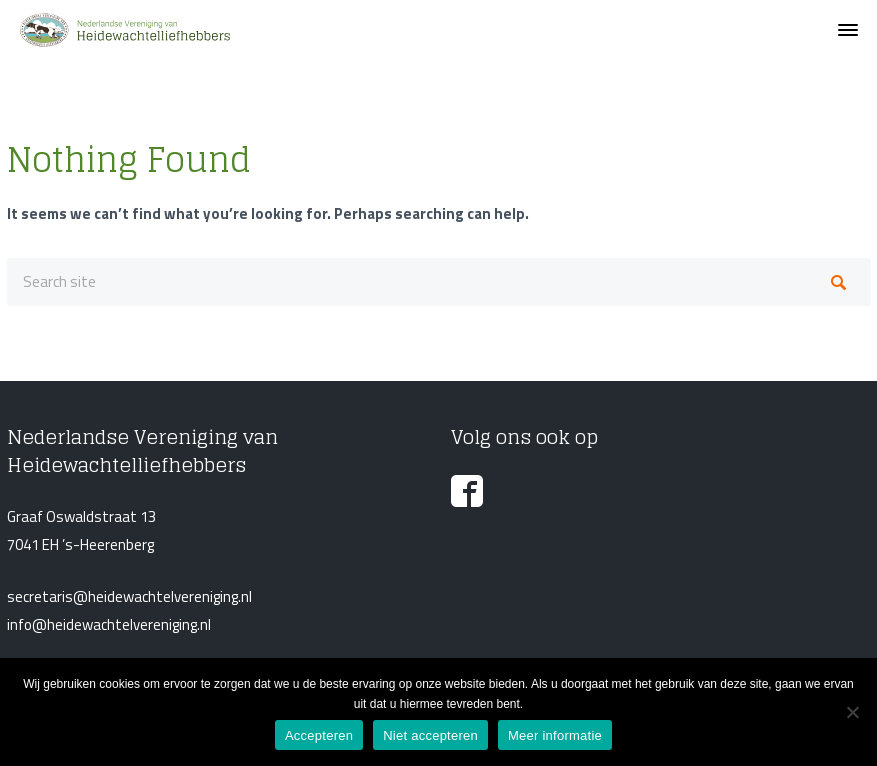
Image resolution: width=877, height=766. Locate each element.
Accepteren (319, 735)
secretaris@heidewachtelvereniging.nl (129, 596)
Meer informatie (555, 735)
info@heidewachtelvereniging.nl (109, 624)
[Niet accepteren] (852, 712)
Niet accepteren (430, 735)
